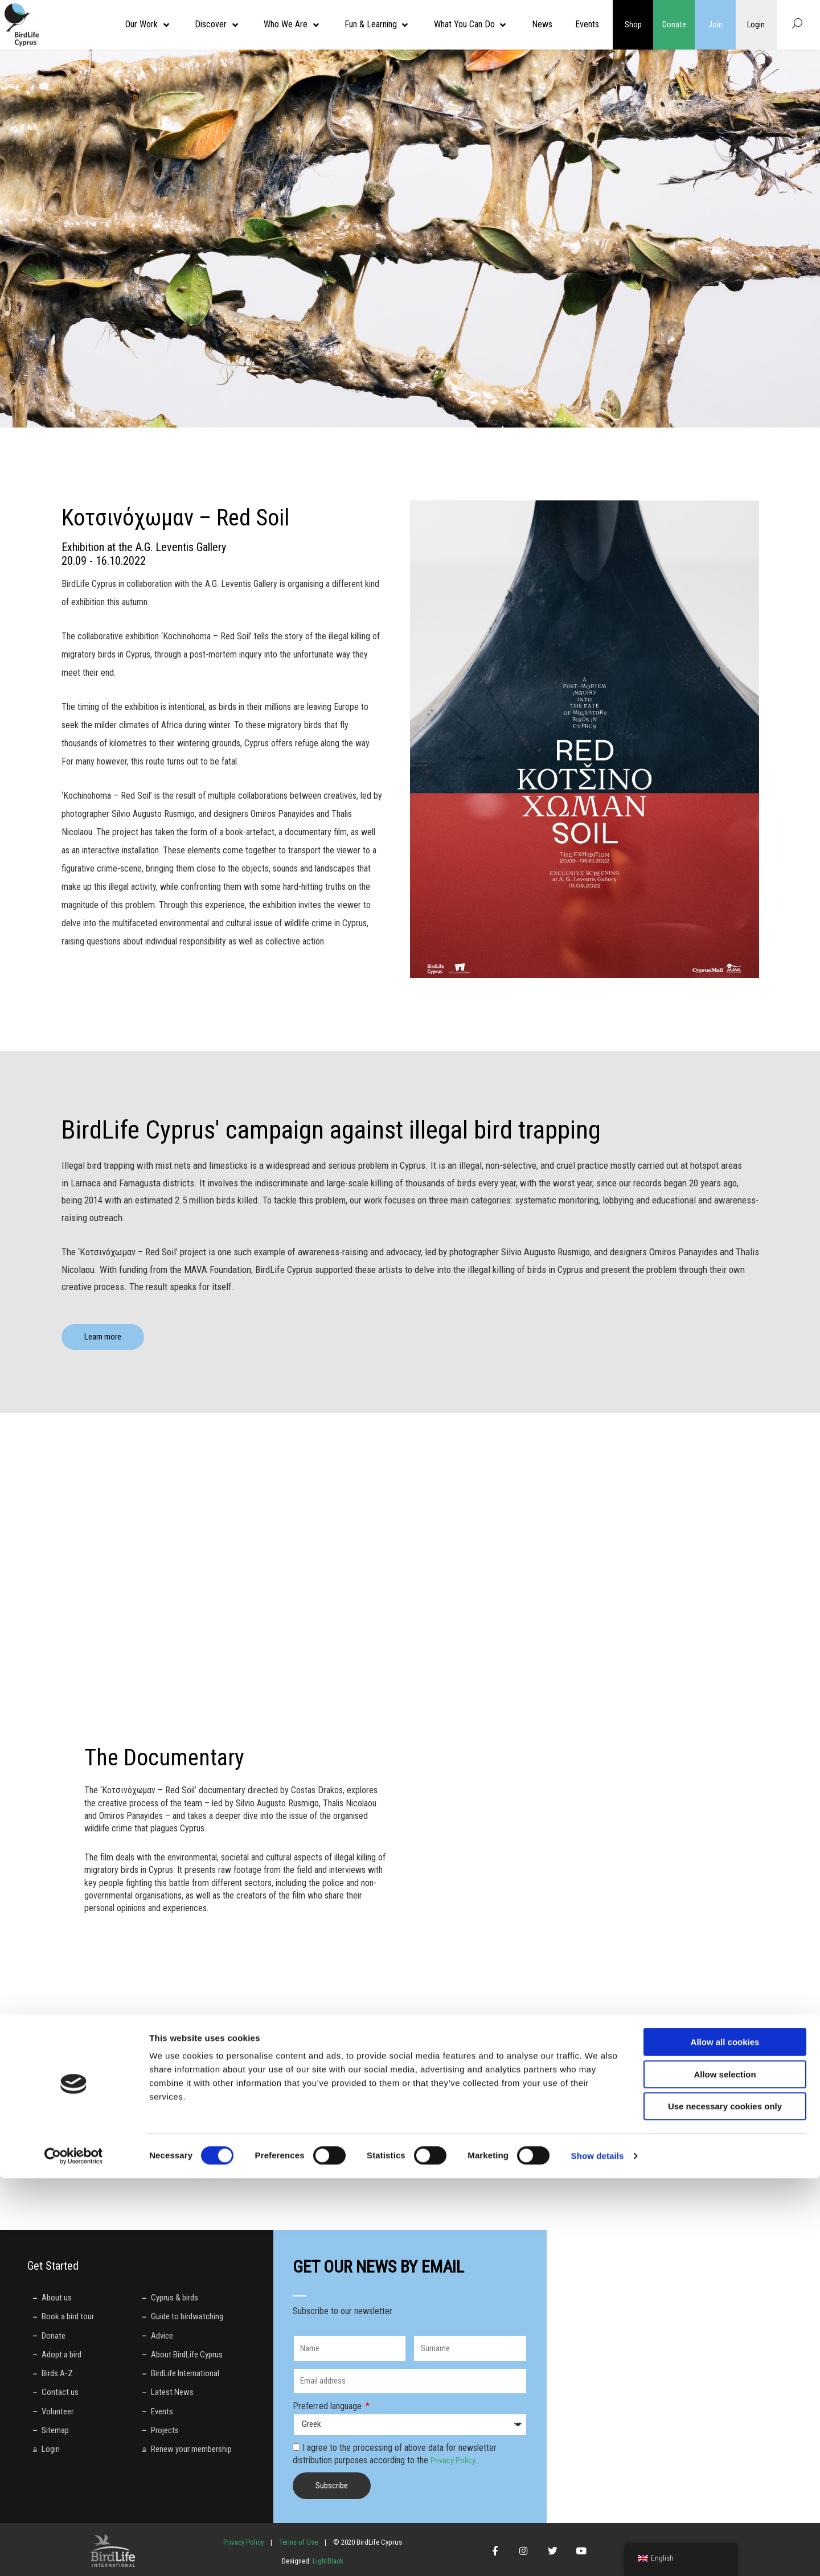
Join (715, 24)
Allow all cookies (725, 2439)
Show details (597, 2553)
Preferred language (328, 2406)
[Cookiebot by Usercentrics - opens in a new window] (74, 2553)
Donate (674, 24)
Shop (633, 24)
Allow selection (725, 2472)
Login (756, 24)
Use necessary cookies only (725, 2504)
